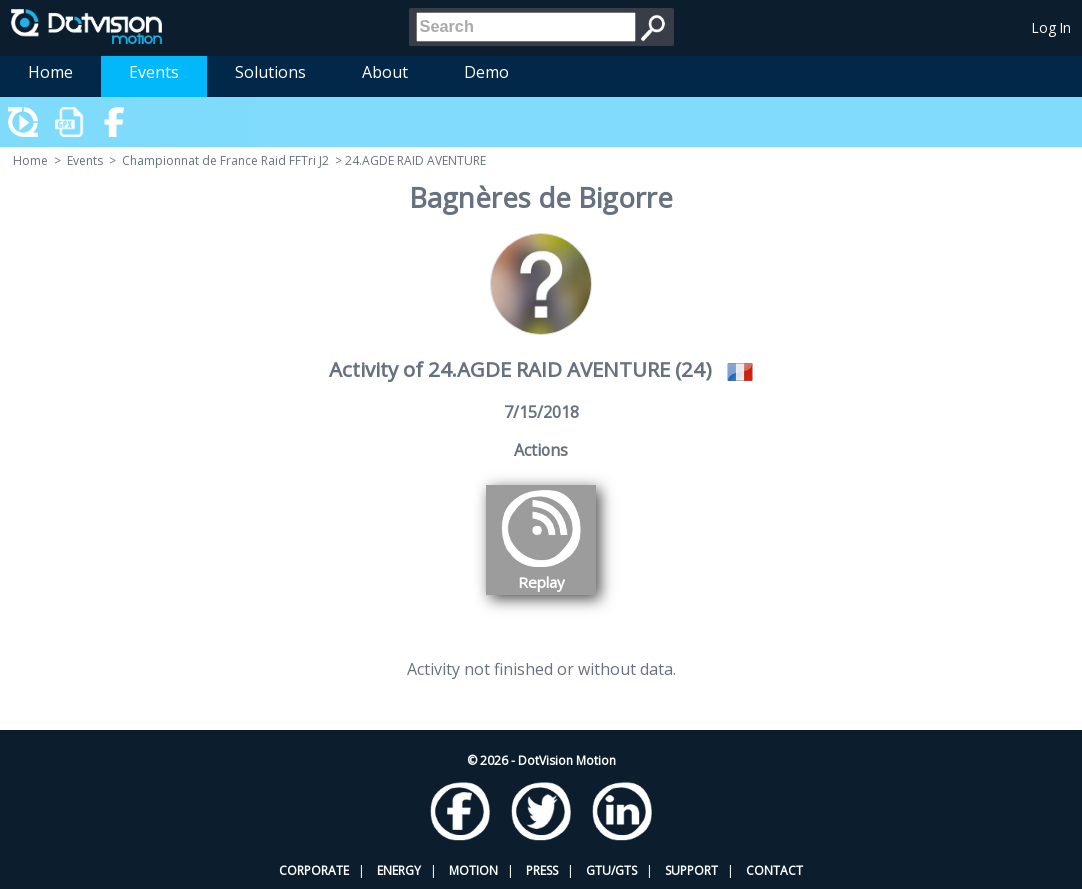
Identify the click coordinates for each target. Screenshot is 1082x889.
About (385, 72)
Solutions (270, 72)
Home (50, 72)
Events (154, 72)
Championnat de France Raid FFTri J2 (225, 160)
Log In (1051, 27)
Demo (486, 72)
